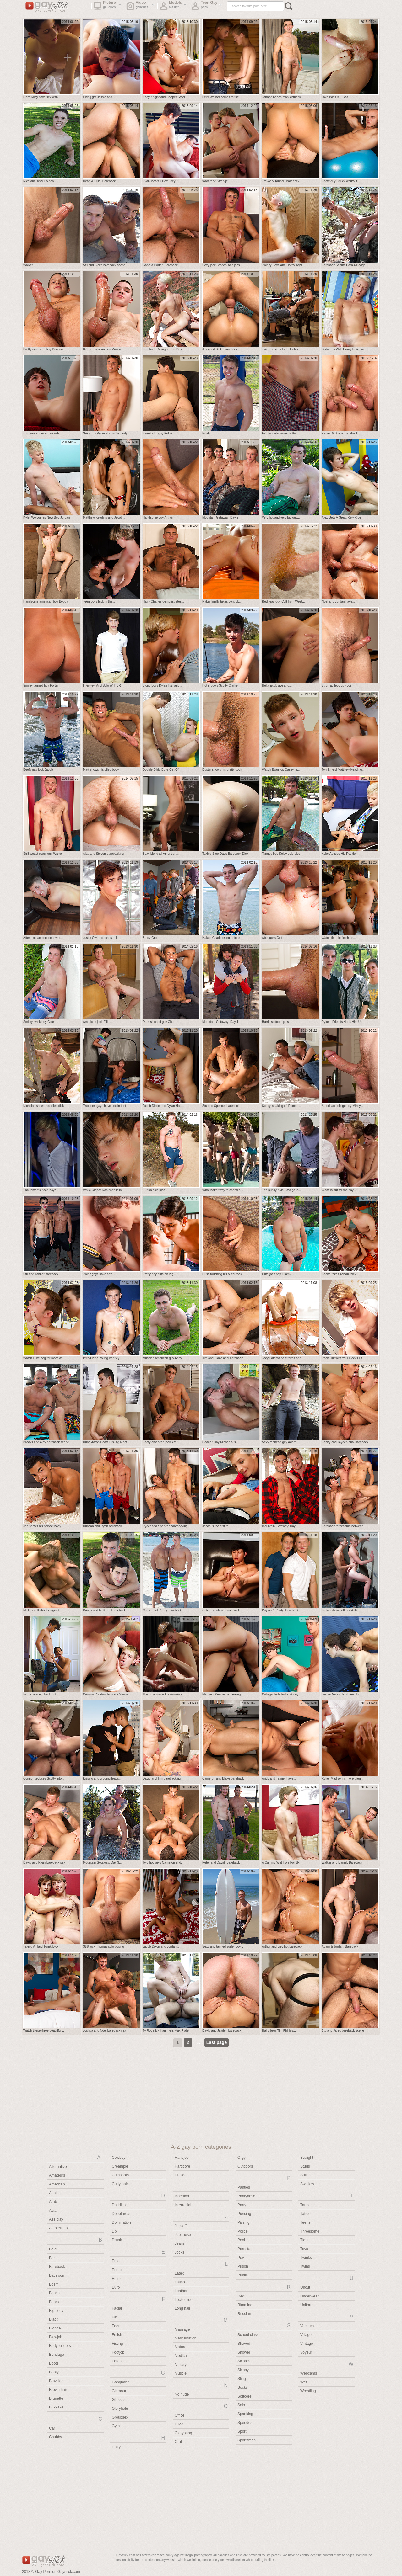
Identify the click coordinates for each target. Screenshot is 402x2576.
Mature (180, 2347)
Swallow (307, 2184)
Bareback (57, 2267)
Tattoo (305, 2213)
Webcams (308, 2373)
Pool (241, 2240)
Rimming (244, 2305)
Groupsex (120, 2417)
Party (241, 2205)
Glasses (118, 2400)
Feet (115, 2326)
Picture (108, 6)
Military (181, 2364)
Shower (243, 2352)
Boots (54, 2363)
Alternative (58, 2166)
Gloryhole (120, 2408)
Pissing (243, 2222)
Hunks (180, 2175)
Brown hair (58, 2389)
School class (247, 2335)
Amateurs (57, 2175)
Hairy (116, 2447)
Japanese (183, 2235)
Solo (241, 2405)
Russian (244, 2314)
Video (140, 6)
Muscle (181, 2373)
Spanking (245, 2414)
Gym (116, 2426)
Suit (303, 2175)
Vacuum (307, 2326)
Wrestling (308, 2391)
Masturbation (185, 2338)
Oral (178, 2442)
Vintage (306, 2343)
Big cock (56, 2310)
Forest (117, 2361)
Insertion (182, 2196)
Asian (53, 2210)
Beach (54, 2293)
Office (179, 2415)
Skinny (243, 2370)
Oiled (179, 2424)
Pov (240, 2257)
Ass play (56, 2219)
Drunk (117, 2240)
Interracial (183, 2205)
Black (53, 2319)
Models (173, 6)
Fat (114, 2317)
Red (240, 2296)
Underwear (309, 2296)
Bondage (56, 2354)
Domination (121, 2222)
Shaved (243, 2343)
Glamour (119, 2391)
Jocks (179, 2252)
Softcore (244, 2396)
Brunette (56, 2398)
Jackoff (181, 2226)
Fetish (117, 2335)
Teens (305, 2222)
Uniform (306, 2305)
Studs (305, 2166)
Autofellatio (58, 2228)
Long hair (182, 2308)
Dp (114, 2231)
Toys (304, 2249)
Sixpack (244, 2361)
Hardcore (182, 2166)
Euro (116, 2287)
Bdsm (54, 2284)
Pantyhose (246, 2196)
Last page (216, 2042)
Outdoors (245, 2166)
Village (306, 2335)
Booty (54, 2372)
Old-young (183, 2433)
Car (52, 2428)
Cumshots (120, 2175)
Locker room (185, 2299)
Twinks (306, 2257)
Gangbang (120, 2382)
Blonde (55, 2328)
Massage (182, 2329)
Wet (303, 2382)
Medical (181, 2356)
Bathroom (57, 2275)
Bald (53, 2249)
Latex (179, 2273)
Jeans (180, 2243)
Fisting (117, 2343)
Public (242, 2275)
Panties (243, 2187)
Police (242, 2231)
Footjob (118, 2352)
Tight (304, 2240)
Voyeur (306, 2352)
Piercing (244, 2213)
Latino (180, 2282)
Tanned (306, 2205)
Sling (241, 2378)
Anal (53, 2193)
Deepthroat (121, 2213)
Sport (242, 2431)
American (57, 2184)
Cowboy (118, 2157)
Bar (52, 2258)
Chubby (55, 2437)
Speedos (244, 2422)
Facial (117, 2308)
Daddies (119, 2205)
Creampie (120, 2166)
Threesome (309, 2231)
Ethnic (117, 2278)
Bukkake (56, 2407)
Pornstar (244, 2249)
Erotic (117, 2270)
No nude (182, 2394)
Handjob (182, 2157)
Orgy (241, 2157)
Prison (242, 2266)
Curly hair (120, 2184)
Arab (53, 2202)
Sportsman (246, 2440)
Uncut (305, 2287)
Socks (242, 2387)
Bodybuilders (60, 2346)
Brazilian (56, 2381)
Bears (54, 2302)
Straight (306, 2157)
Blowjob (55, 2337)
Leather (181, 2291)
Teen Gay (206, 6)
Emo (116, 2261)
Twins (305, 2266)
